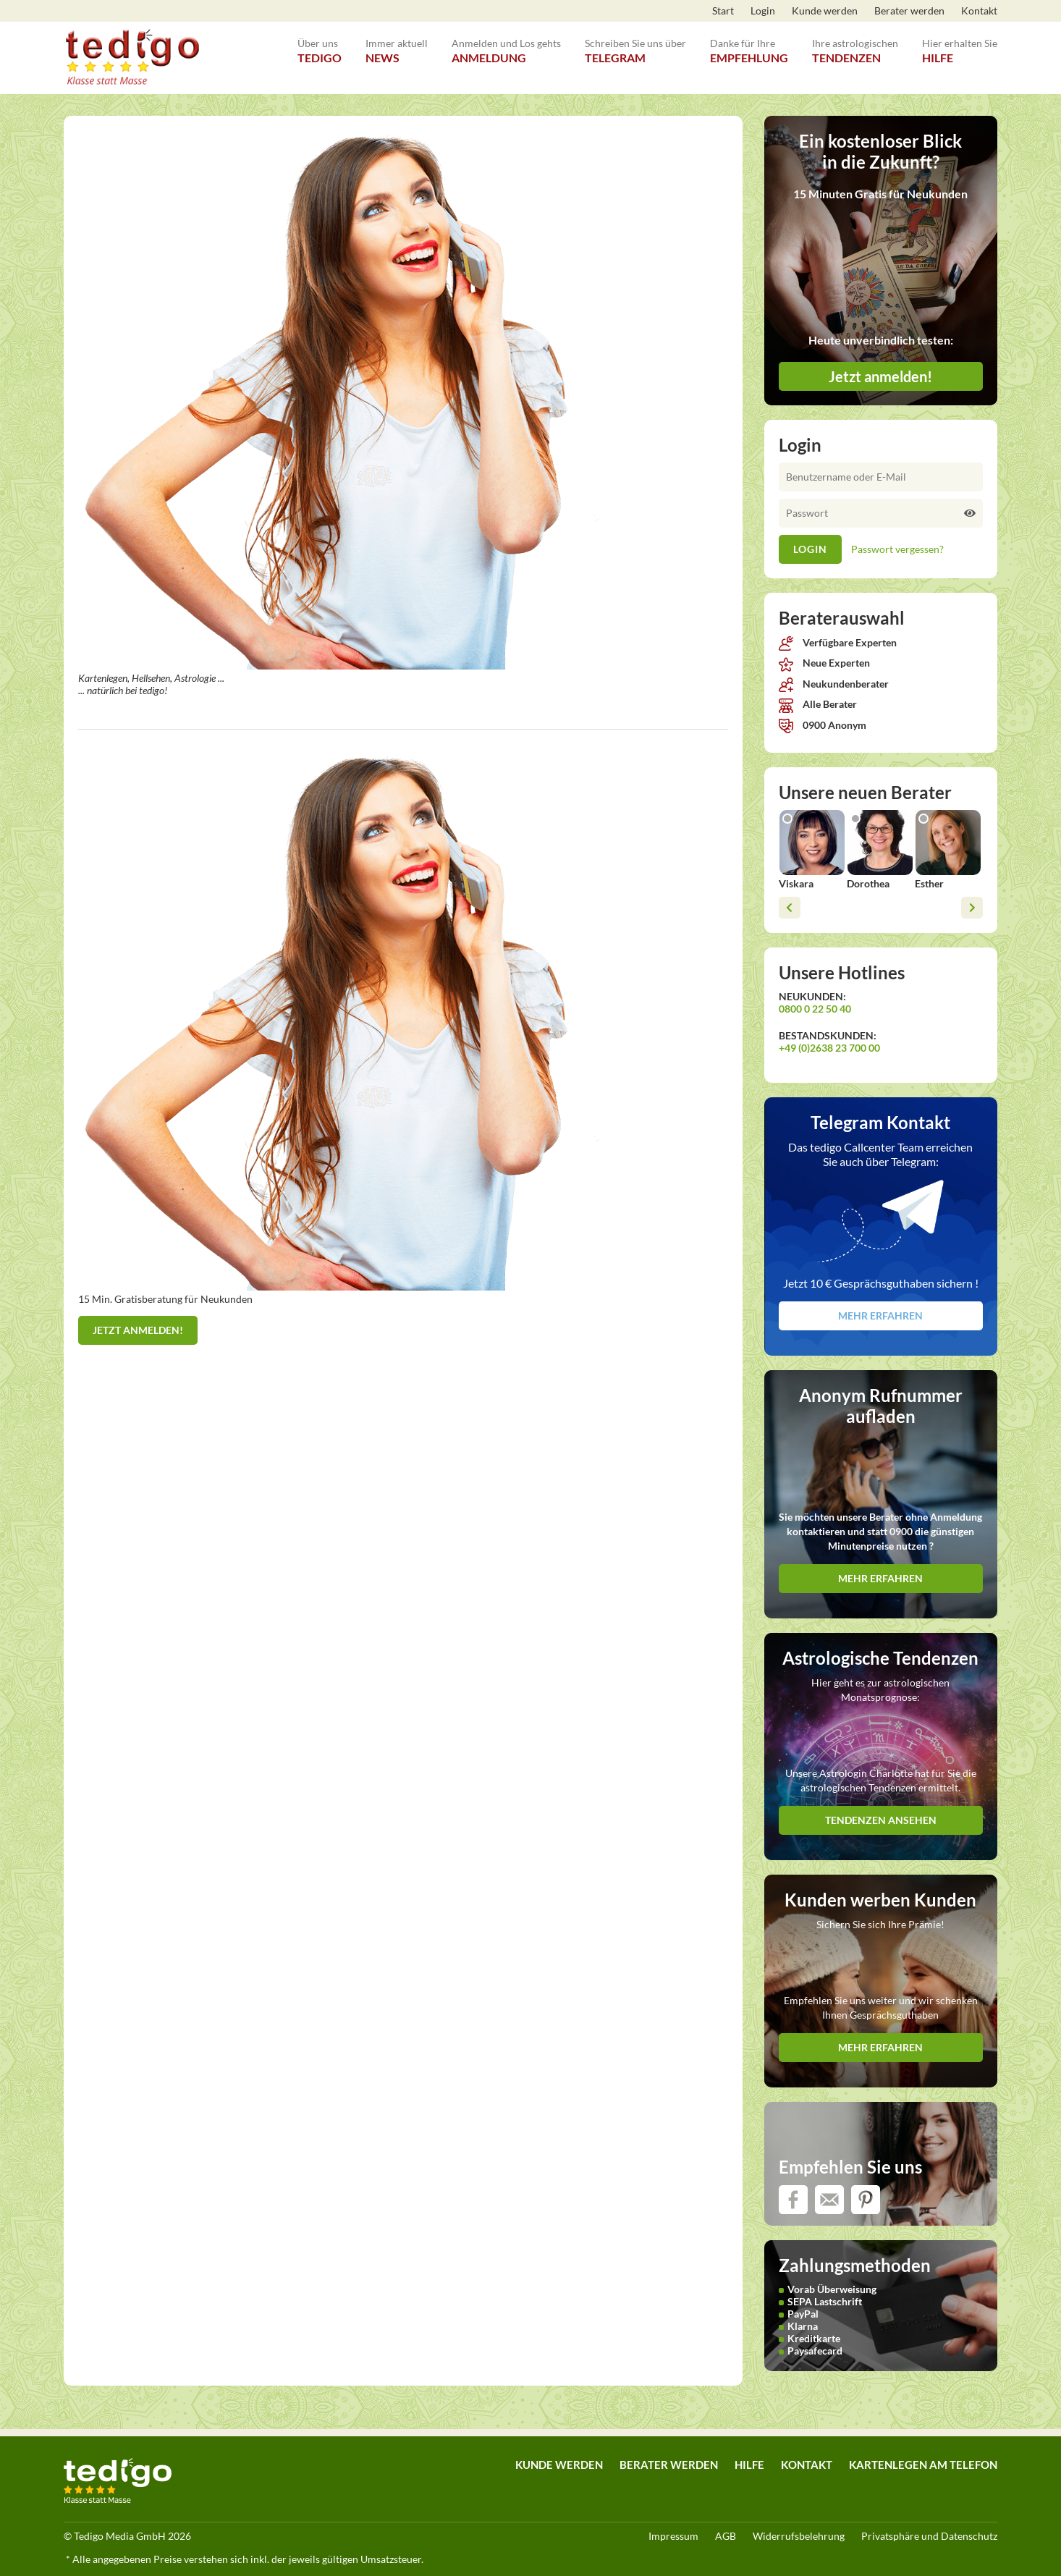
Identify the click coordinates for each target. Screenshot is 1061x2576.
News (396, 43)
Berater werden (909, 10)
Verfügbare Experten (838, 642)
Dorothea (868, 883)
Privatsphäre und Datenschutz (929, 2536)
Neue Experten (824, 662)
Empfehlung (749, 43)
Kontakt (979, 10)
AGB (725, 2536)
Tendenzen (855, 43)
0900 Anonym (822, 725)
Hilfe (959, 43)
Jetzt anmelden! (138, 1330)
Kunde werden (825, 10)
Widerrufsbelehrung (799, 2536)
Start (723, 10)
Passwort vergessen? (897, 549)
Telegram (635, 43)
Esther (929, 883)
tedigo (319, 43)
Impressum (673, 2536)
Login (763, 10)
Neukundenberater (834, 683)
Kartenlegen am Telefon (923, 2464)
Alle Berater (818, 704)
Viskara (796, 883)
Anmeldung (506, 43)
